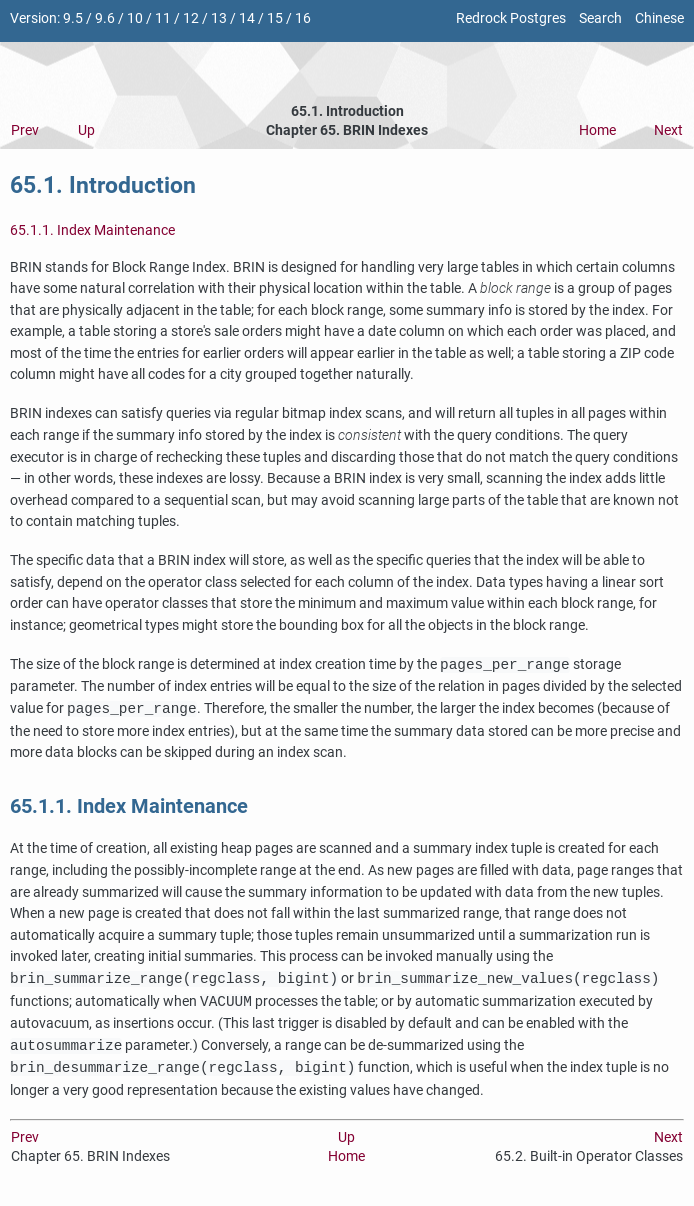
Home (597, 130)
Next (668, 130)
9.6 (105, 18)
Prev (25, 130)
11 (163, 18)
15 (275, 18)
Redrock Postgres (511, 18)
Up (86, 130)
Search (600, 18)
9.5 (73, 18)
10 (135, 18)
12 (191, 18)
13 (219, 18)
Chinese (659, 18)
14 (247, 18)
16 (303, 18)
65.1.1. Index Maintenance (92, 230)
